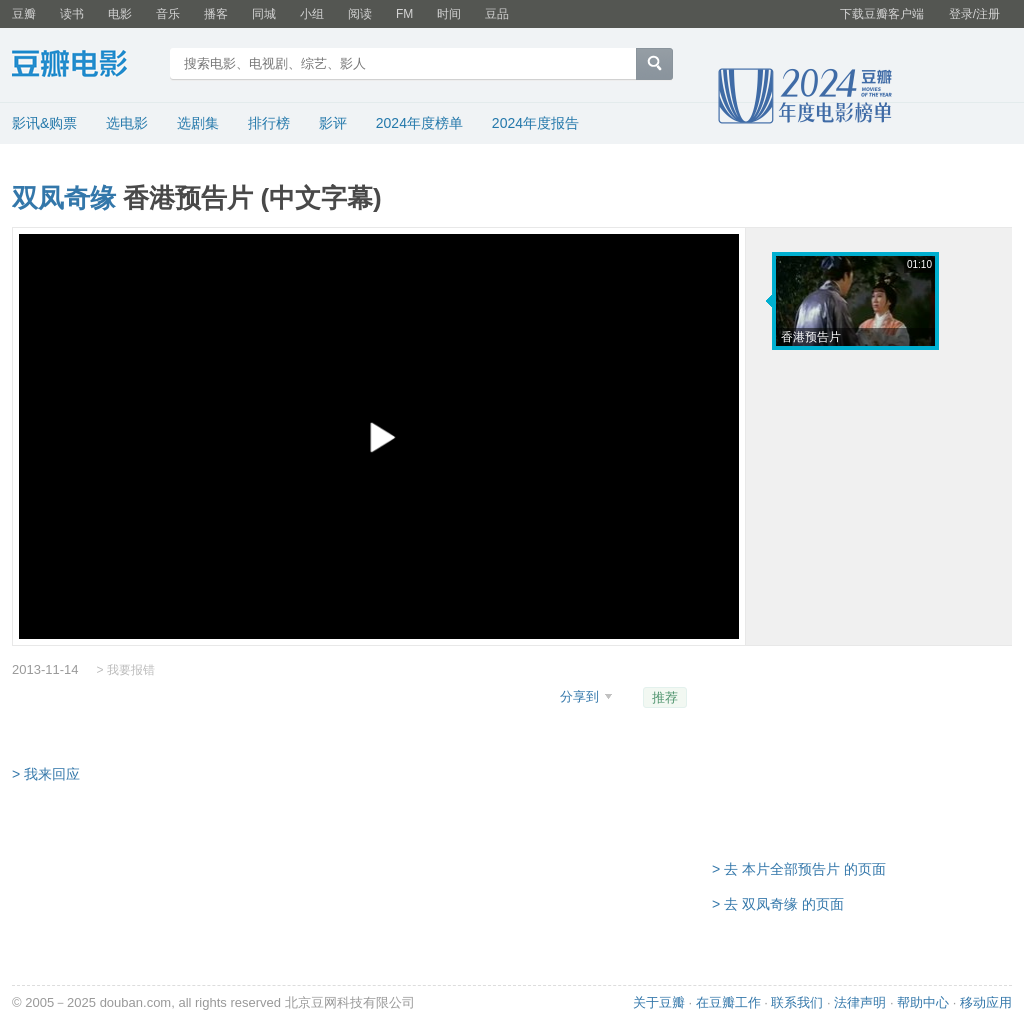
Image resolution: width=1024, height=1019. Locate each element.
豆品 (497, 14)
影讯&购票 (44, 123)
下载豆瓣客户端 (882, 14)
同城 (264, 14)
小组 (312, 14)
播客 (216, 14)
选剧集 (198, 123)
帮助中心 (923, 1002)
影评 (333, 123)
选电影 (127, 123)
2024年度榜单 (419, 123)
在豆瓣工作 (728, 1002)
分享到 (581, 696)
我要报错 (131, 670)
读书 (72, 14)
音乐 (168, 14)
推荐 (665, 697)
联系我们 (797, 1002)
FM (404, 14)
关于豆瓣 (659, 1002)
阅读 (360, 14)
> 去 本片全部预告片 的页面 (799, 869)
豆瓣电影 (84, 66)
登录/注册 (974, 14)
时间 (449, 14)
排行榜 (269, 123)
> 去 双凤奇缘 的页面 (778, 904)
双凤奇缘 (64, 198)
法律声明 (860, 1002)
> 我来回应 (46, 774)
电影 (120, 14)
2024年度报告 (535, 123)
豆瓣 (24, 14)
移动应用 (986, 1002)
